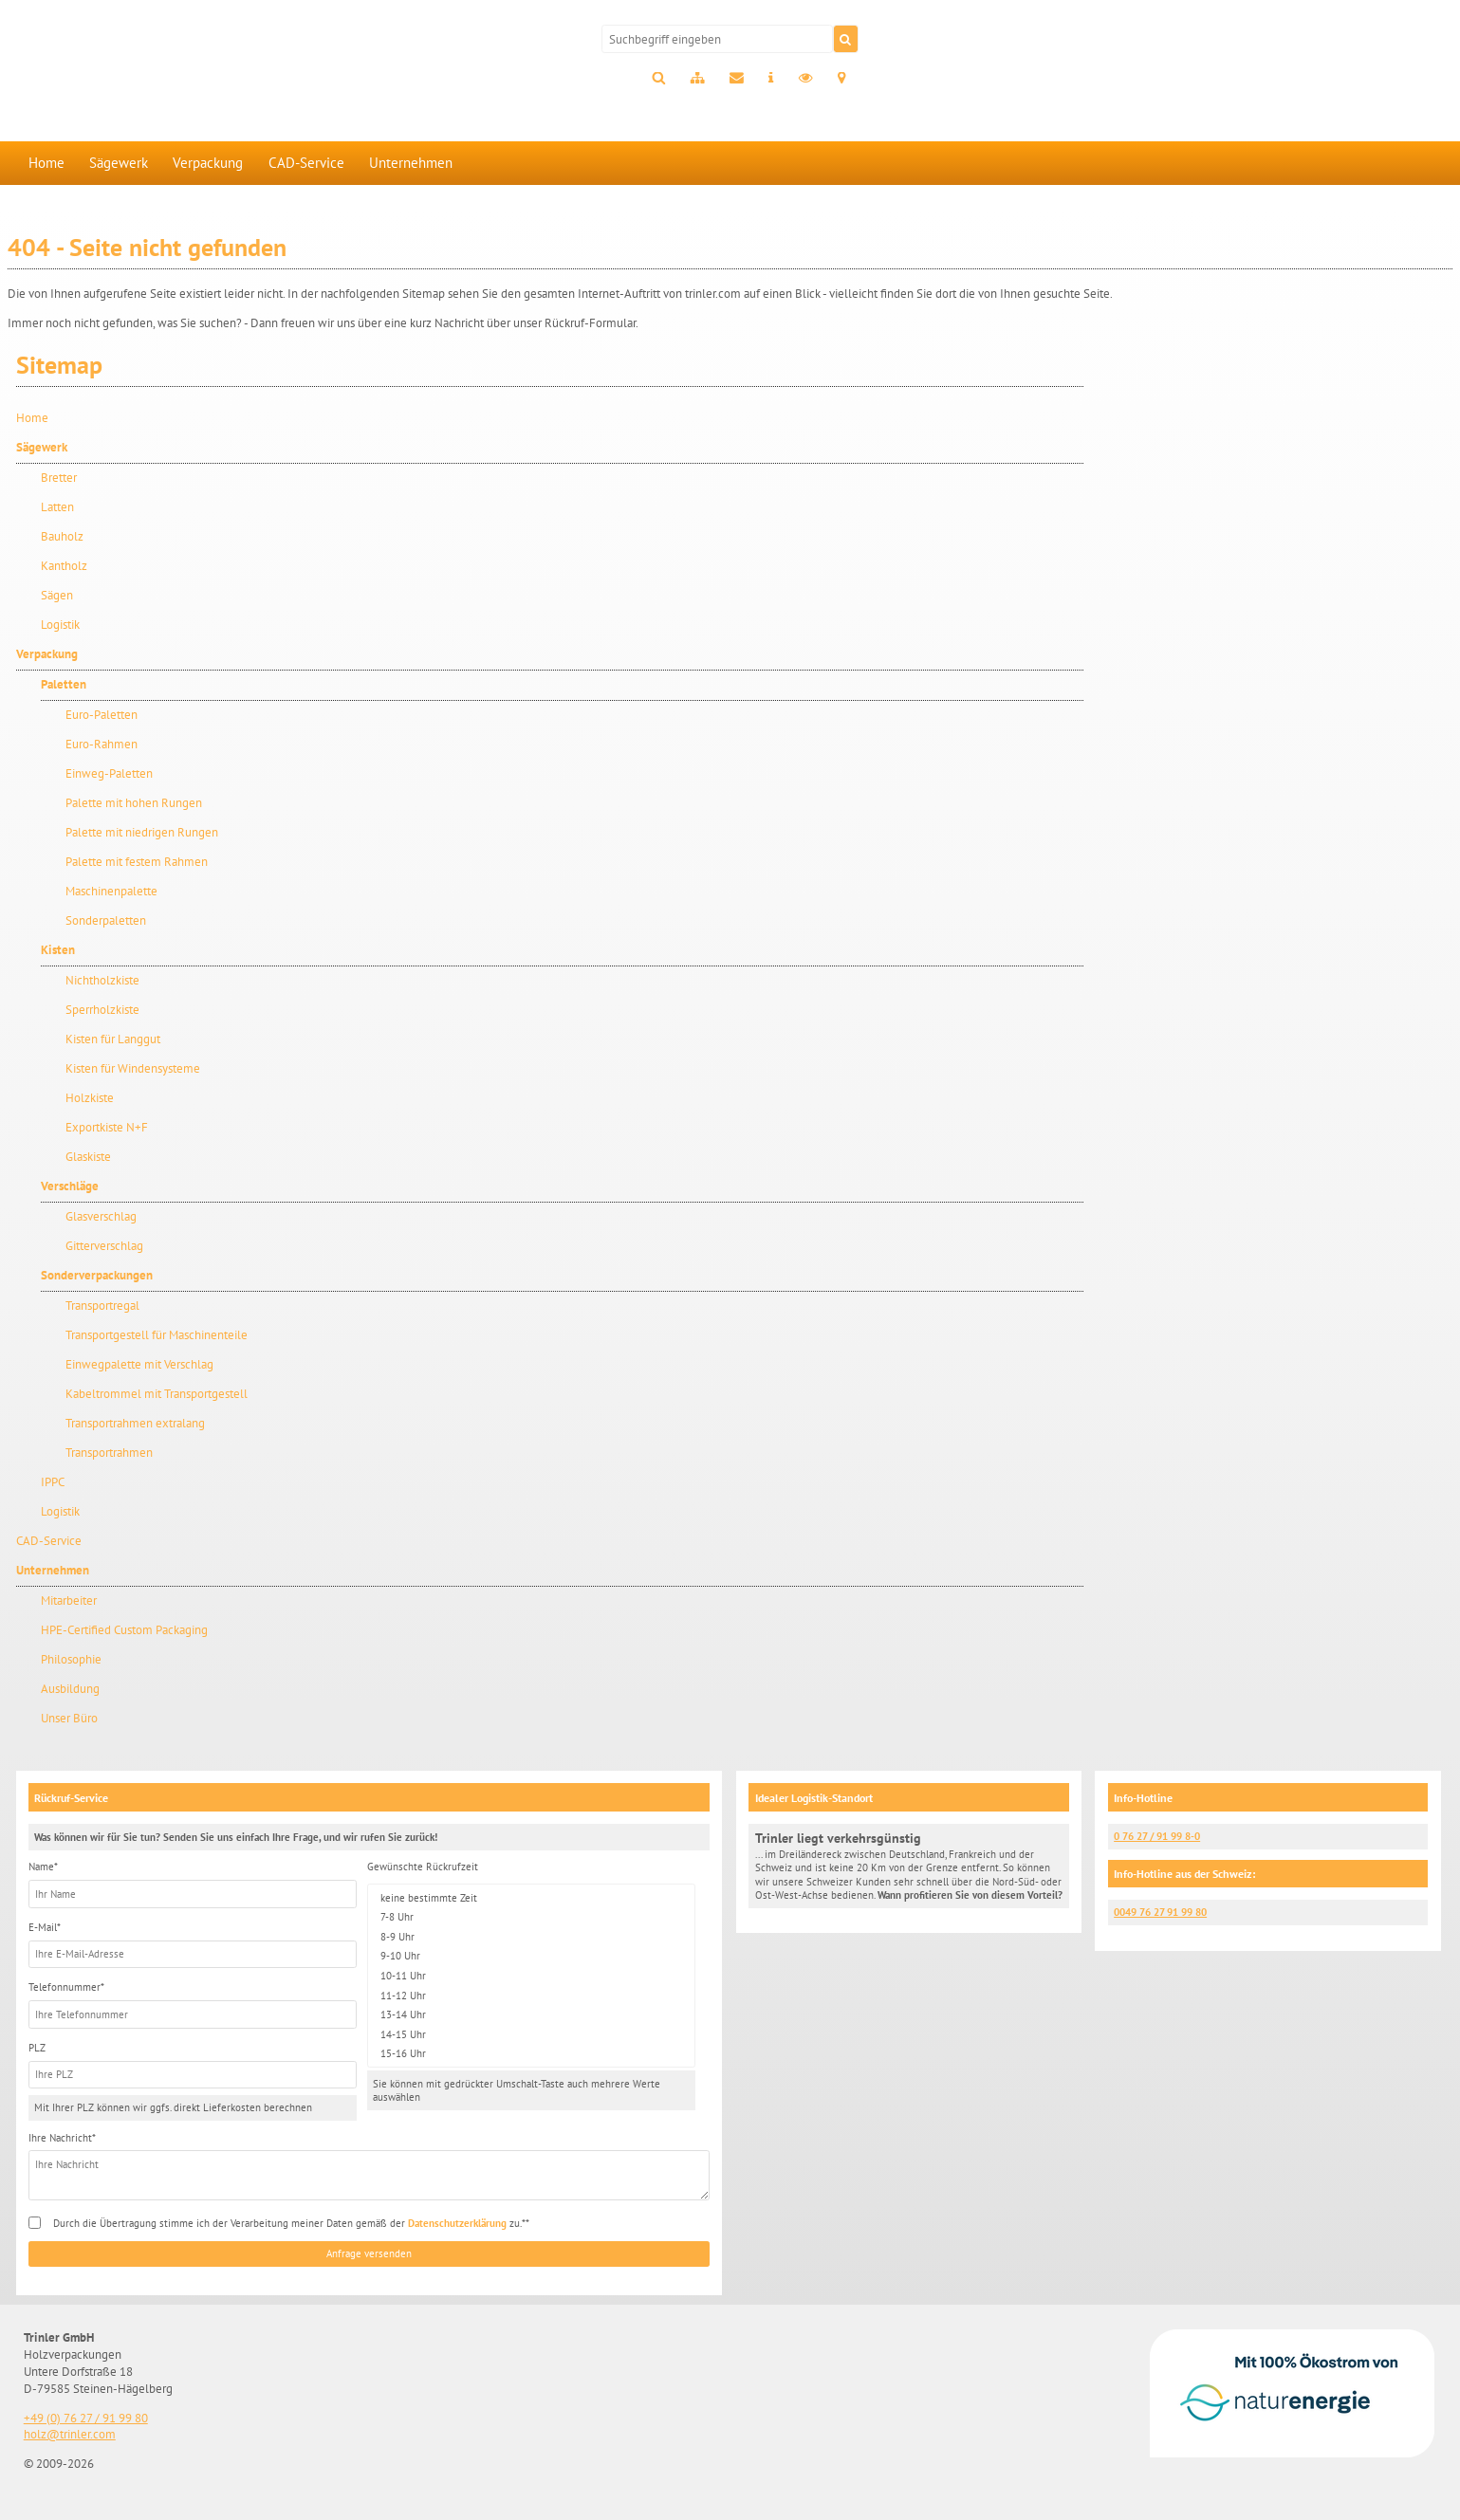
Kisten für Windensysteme (132, 1068)
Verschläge (70, 1186)
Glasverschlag (101, 1216)
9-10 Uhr (531, 1956)
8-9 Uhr (531, 1936)
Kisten (58, 950)
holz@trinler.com (70, 2434)
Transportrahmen (109, 1452)
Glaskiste (88, 1157)
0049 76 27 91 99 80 (1160, 1912)
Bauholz (62, 536)
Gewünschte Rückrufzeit (422, 1866)
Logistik (60, 624)
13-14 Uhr (531, 2015)
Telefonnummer (66, 1987)
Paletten (63, 684)
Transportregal (102, 1305)
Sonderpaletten (105, 920)
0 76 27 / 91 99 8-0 (1157, 1836)
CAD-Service (306, 163)
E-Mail (44, 1927)
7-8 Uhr (531, 1917)
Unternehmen (411, 163)
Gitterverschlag (104, 1246)
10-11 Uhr (531, 1976)
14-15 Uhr (531, 2034)
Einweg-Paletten (109, 773)
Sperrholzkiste (102, 1010)
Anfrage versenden (369, 2253)
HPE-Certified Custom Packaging (124, 1630)
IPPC (53, 1482)
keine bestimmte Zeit (531, 1897)
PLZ (37, 2047)
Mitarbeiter (69, 1600)
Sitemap (696, 79)
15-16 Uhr (531, 2054)
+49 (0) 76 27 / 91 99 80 (86, 2418)
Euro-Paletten (101, 715)
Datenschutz (805, 79)
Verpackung (208, 163)
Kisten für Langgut (112, 1039)
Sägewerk (118, 163)
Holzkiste (89, 1098)
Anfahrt (842, 79)
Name (43, 1866)
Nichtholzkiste (102, 980)
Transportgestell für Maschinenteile (156, 1335)
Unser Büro (69, 1718)
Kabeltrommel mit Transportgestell (156, 1394)
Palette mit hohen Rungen (133, 803)
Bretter (59, 477)
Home (46, 163)
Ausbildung (70, 1689)
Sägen (57, 595)
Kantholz (64, 566)
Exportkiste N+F (106, 1127)
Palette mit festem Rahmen (136, 862)
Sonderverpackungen (97, 1275)
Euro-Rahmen (101, 744)
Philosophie (71, 1659)
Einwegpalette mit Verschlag (139, 1364)
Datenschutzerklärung (457, 2223)
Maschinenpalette (111, 891)
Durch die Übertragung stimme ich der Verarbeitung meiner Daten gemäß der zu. (289, 2223)
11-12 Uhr (531, 1995)
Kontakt (736, 79)
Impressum (771, 79)
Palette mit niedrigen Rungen (141, 832)
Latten (57, 507)
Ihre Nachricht (62, 2137)
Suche (658, 79)
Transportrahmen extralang (135, 1423)
